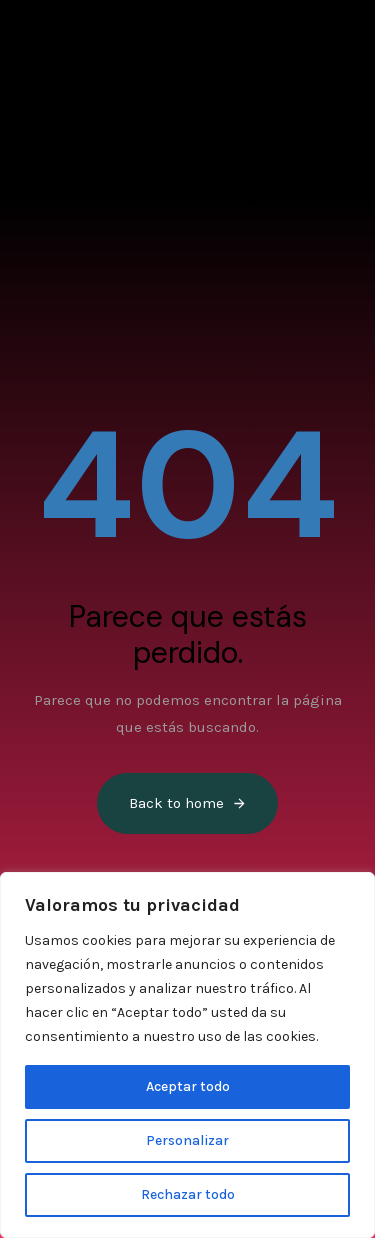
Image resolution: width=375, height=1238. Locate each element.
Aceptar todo (188, 1086)
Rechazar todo (188, 1194)
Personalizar (187, 1140)
